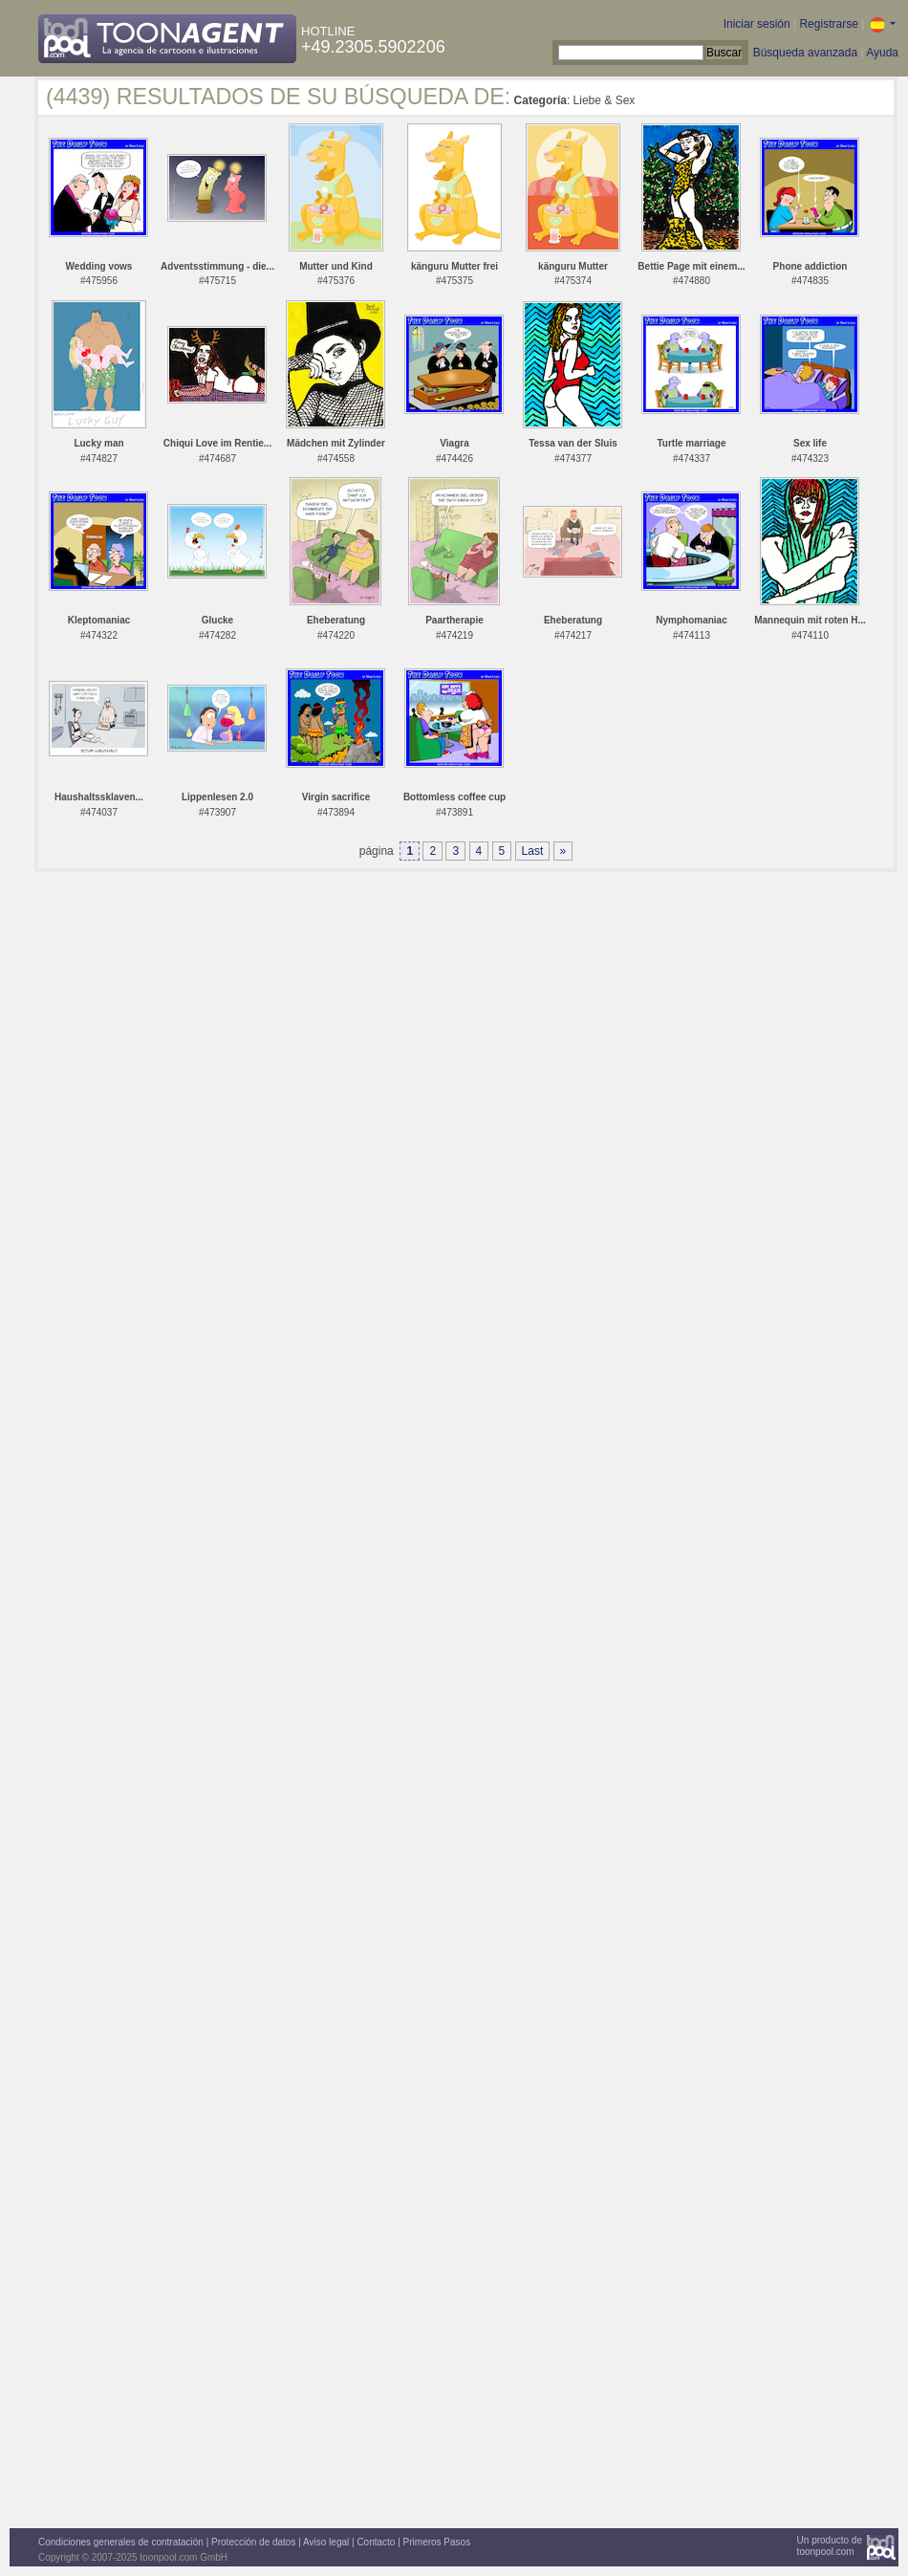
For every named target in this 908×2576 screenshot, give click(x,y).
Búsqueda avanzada (805, 52)
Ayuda (882, 52)
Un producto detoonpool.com (829, 2546)
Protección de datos (253, 2542)
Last (533, 851)
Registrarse (828, 24)
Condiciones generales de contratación (121, 2542)
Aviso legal (326, 2542)
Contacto (376, 2542)
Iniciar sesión (757, 24)
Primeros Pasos (437, 2542)
